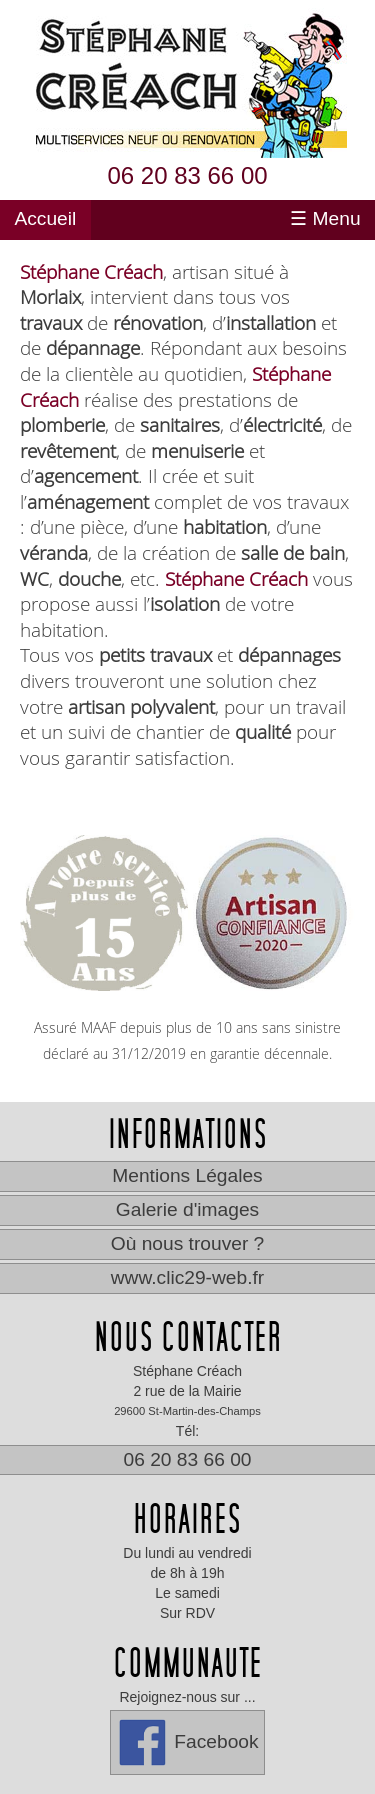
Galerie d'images (187, 1209)
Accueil (45, 219)
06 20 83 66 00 (187, 175)
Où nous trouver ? (188, 1243)
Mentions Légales (187, 1175)
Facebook (187, 1742)
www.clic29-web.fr (188, 1277)
